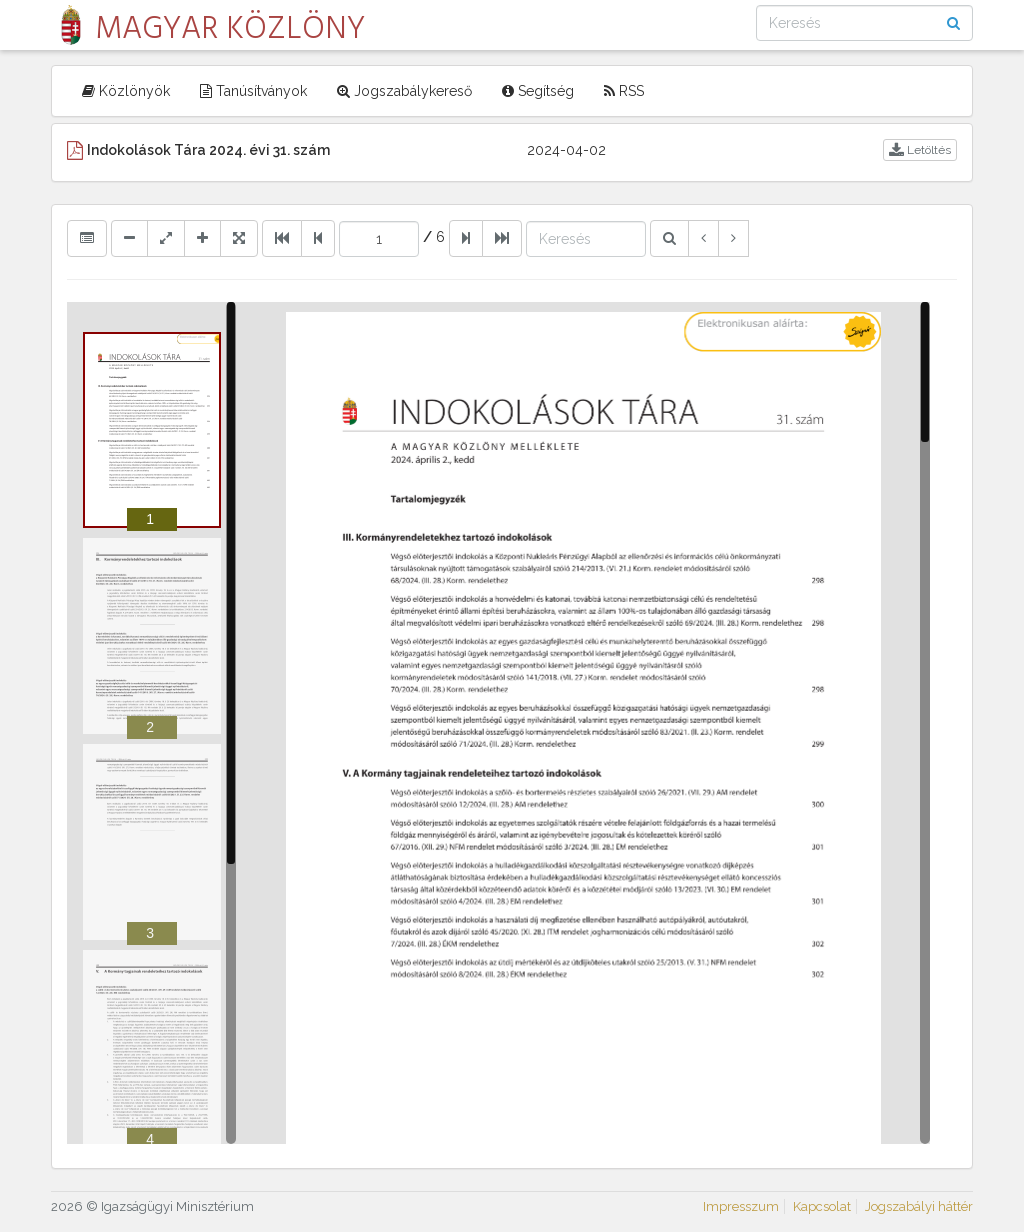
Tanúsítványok (253, 91)
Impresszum (741, 1206)
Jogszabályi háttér (919, 1206)
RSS (624, 91)
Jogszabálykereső (404, 91)
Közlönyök (126, 91)
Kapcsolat (822, 1206)
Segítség (538, 91)
